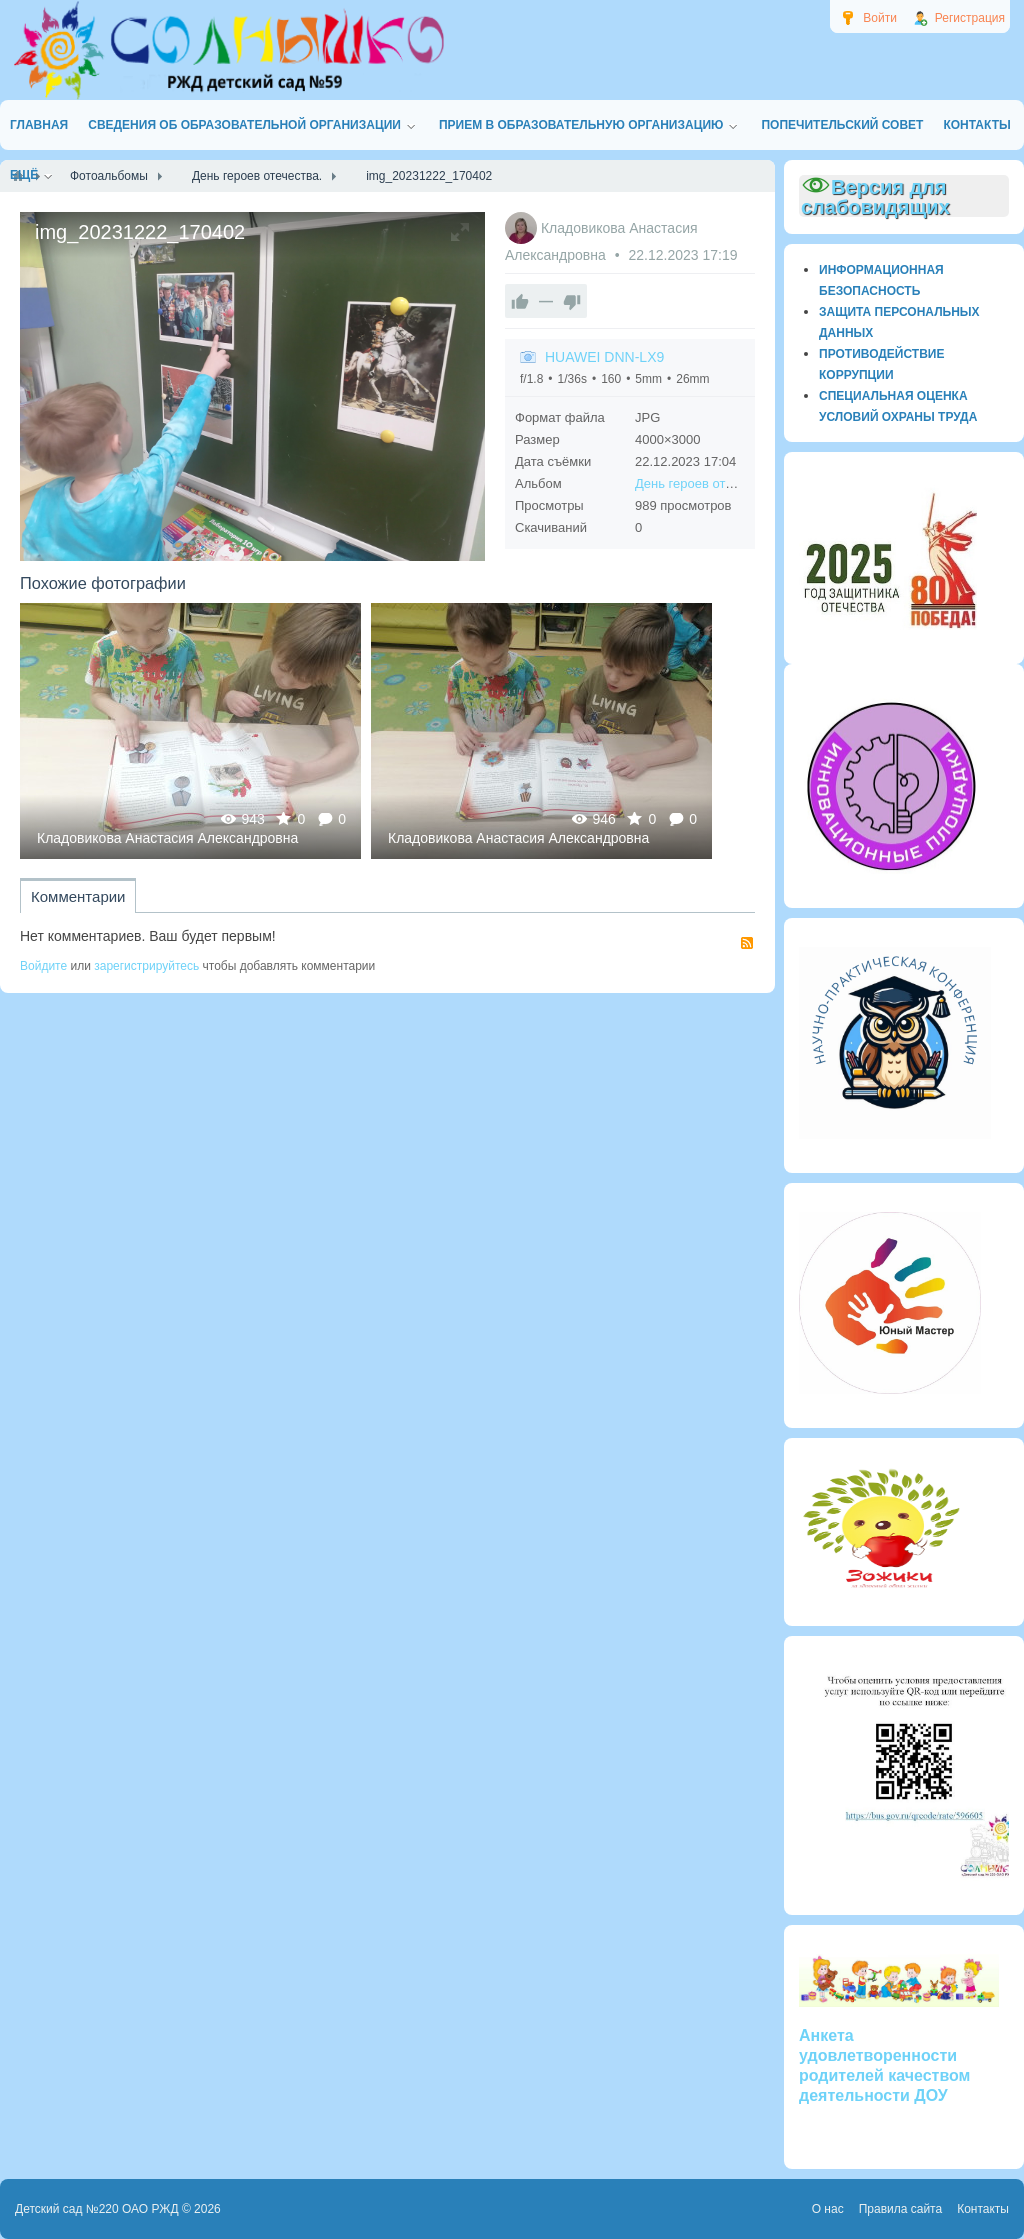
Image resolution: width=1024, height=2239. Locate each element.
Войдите (43, 966)
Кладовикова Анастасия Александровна (167, 838)
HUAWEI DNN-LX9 (604, 357)
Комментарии (78, 896)
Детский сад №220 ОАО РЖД (97, 2209)
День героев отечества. (705, 483)
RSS (747, 943)
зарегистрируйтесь (146, 966)
